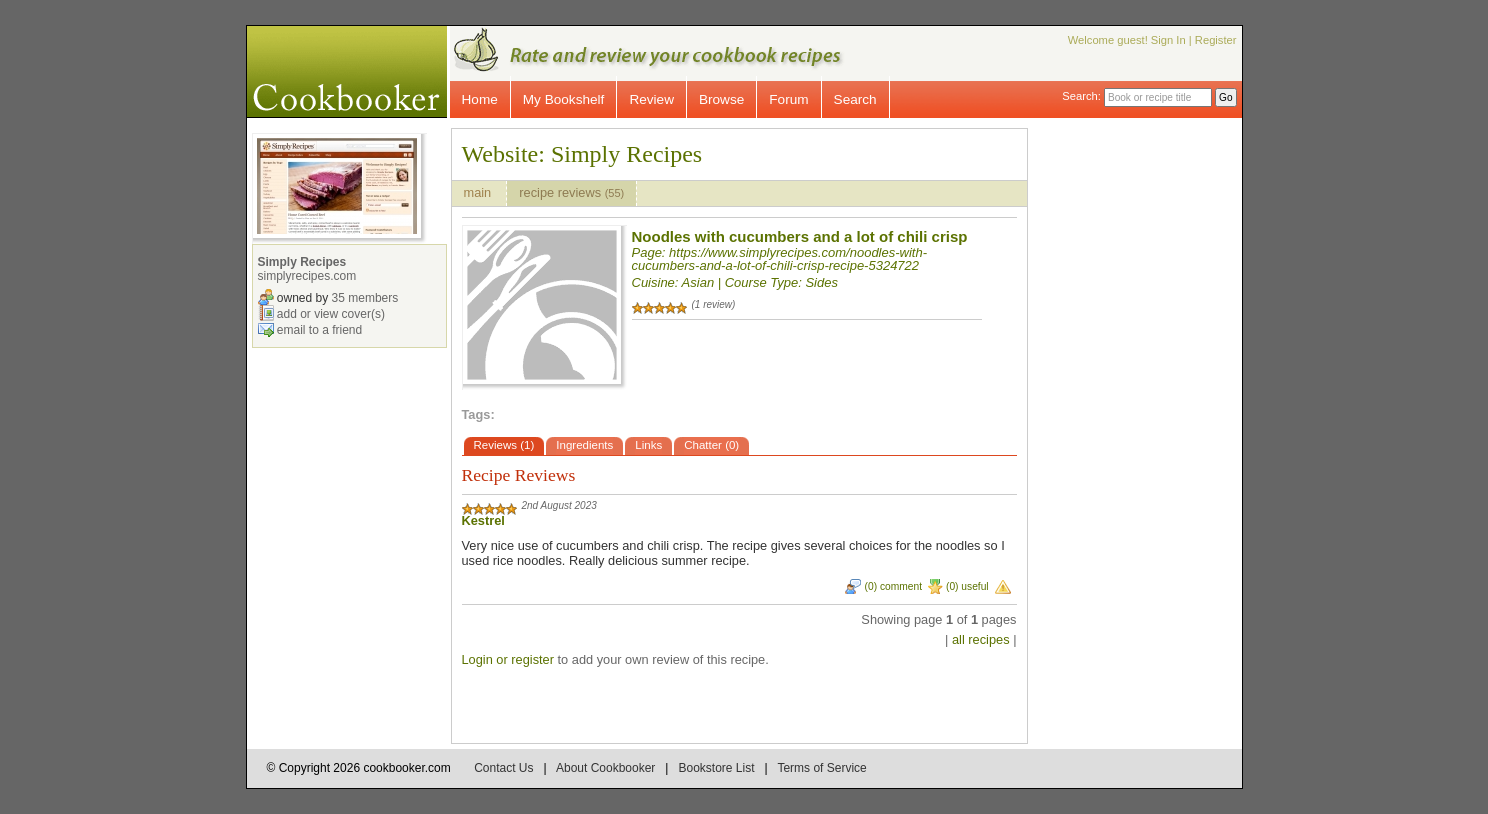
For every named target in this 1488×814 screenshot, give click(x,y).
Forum (788, 99)
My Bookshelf (564, 99)
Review (651, 99)
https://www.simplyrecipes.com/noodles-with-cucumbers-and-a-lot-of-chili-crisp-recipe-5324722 (780, 259)
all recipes (981, 639)
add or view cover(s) (331, 313)
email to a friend (319, 329)
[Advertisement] (1152, 428)
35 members (365, 297)
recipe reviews (571, 192)
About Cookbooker (605, 768)
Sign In (1168, 40)
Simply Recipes (302, 262)
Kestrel (483, 520)
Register (1216, 40)
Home (480, 99)
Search (855, 99)
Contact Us (503, 768)
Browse (721, 99)
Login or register (508, 659)
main (479, 192)
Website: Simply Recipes (582, 154)
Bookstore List (716, 768)
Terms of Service (821, 768)
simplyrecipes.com (307, 276)
